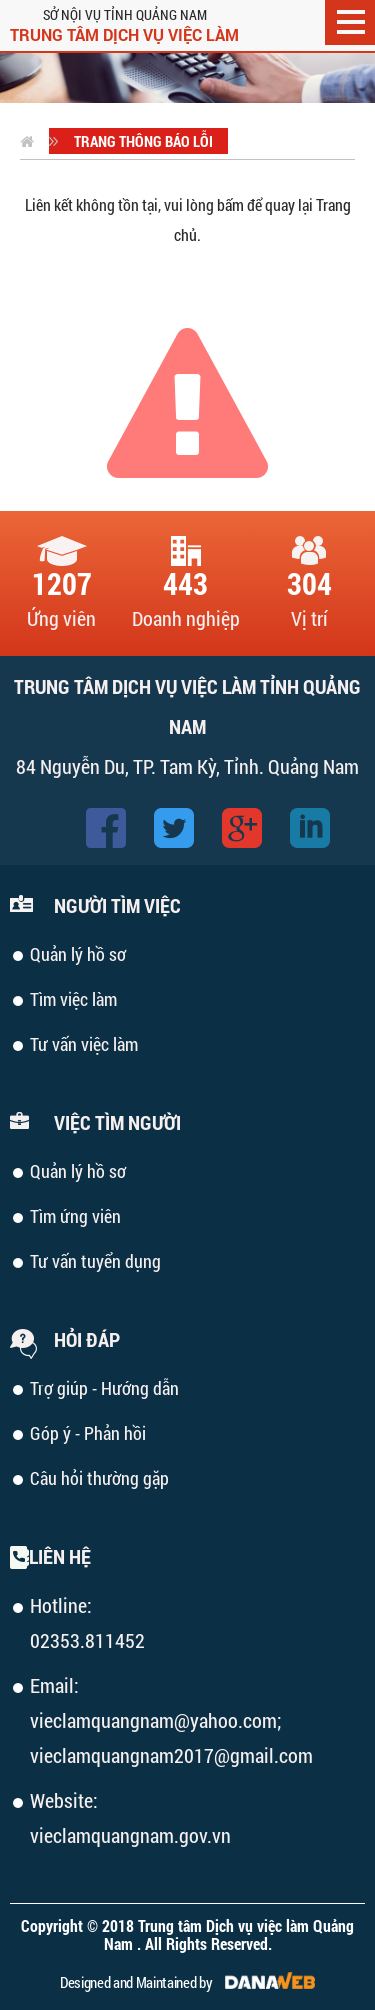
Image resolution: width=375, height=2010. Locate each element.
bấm (230, 204)
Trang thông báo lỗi (143, 141)
